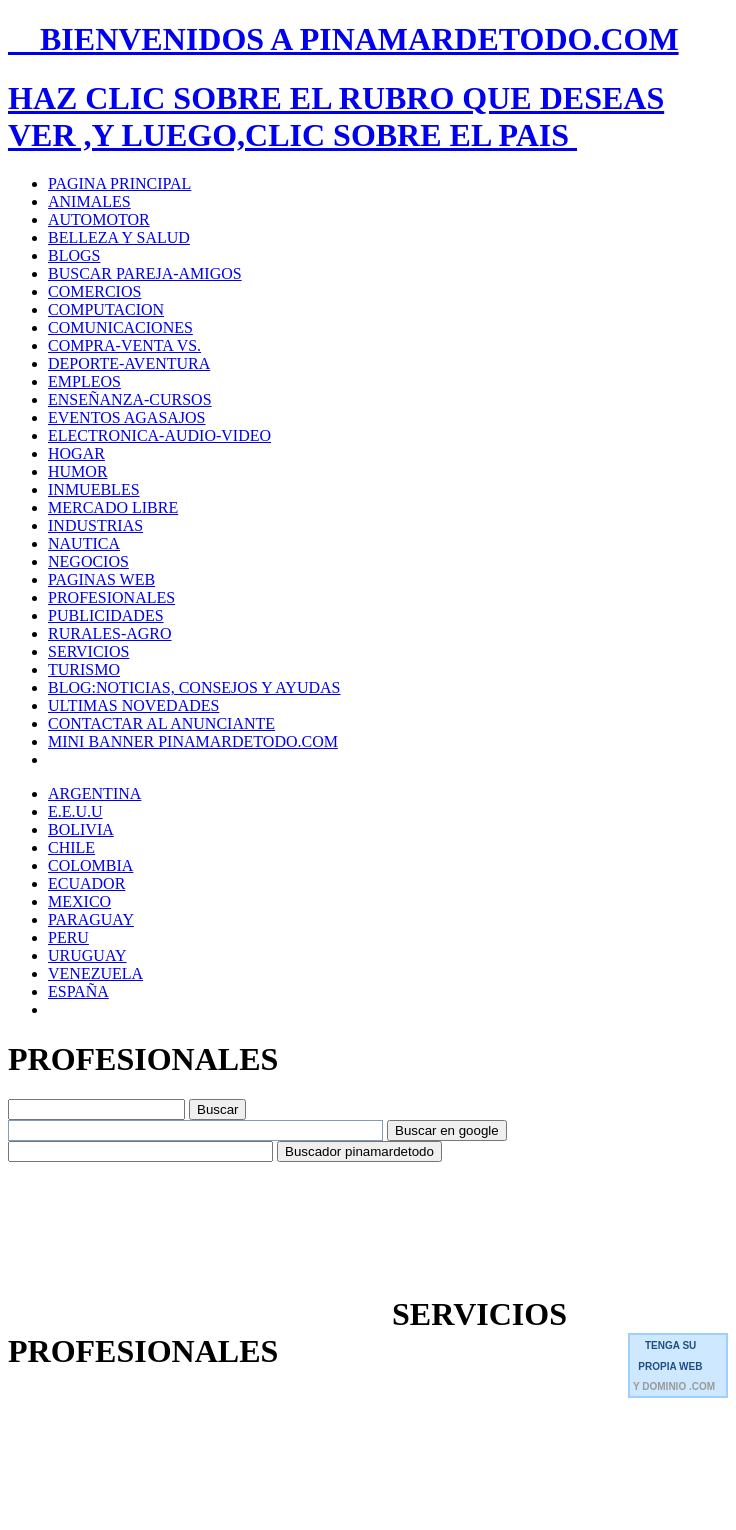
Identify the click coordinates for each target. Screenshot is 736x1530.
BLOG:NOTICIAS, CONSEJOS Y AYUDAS (194, 687)
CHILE (71, 847)
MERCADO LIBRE (113, 507)
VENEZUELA (95, 973)
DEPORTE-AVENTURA (129, 363)
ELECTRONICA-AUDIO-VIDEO (159, 435)
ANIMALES (89, 201)
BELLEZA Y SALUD (119, 237)
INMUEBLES (94, 489)
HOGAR (76, 453)
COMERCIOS (94, 291)
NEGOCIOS (88, 561)
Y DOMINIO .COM (674, 1386)
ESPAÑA (78, 991)
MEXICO (79, 901)
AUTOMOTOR (99, 219)
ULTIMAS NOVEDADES (133, 705)
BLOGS (74, 255)
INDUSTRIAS (95, 525)
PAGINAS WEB (101, 579)
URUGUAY (87, 955)
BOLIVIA (81, 829)
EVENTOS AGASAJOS (127, 417)
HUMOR (78, 471)
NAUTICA (84, 543)
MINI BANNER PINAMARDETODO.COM (193, 741)
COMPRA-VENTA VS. (124, 345)
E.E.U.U (75, 811)
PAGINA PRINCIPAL (119, 183)
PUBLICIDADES (106, 615)
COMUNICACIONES (120, 327)
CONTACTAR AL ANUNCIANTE (161, 723)
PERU (68, 937)
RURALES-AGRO (110, 633)
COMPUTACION (106, 309)
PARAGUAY (91, 919)
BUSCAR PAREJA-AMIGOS (145, 273)
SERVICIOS (88, 651)
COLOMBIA (90, 865)
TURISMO (84, 669)
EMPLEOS (84, 381)
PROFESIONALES (111, 597)
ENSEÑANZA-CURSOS (130, 399)
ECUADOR (86, 883)
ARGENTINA (94, 793)
